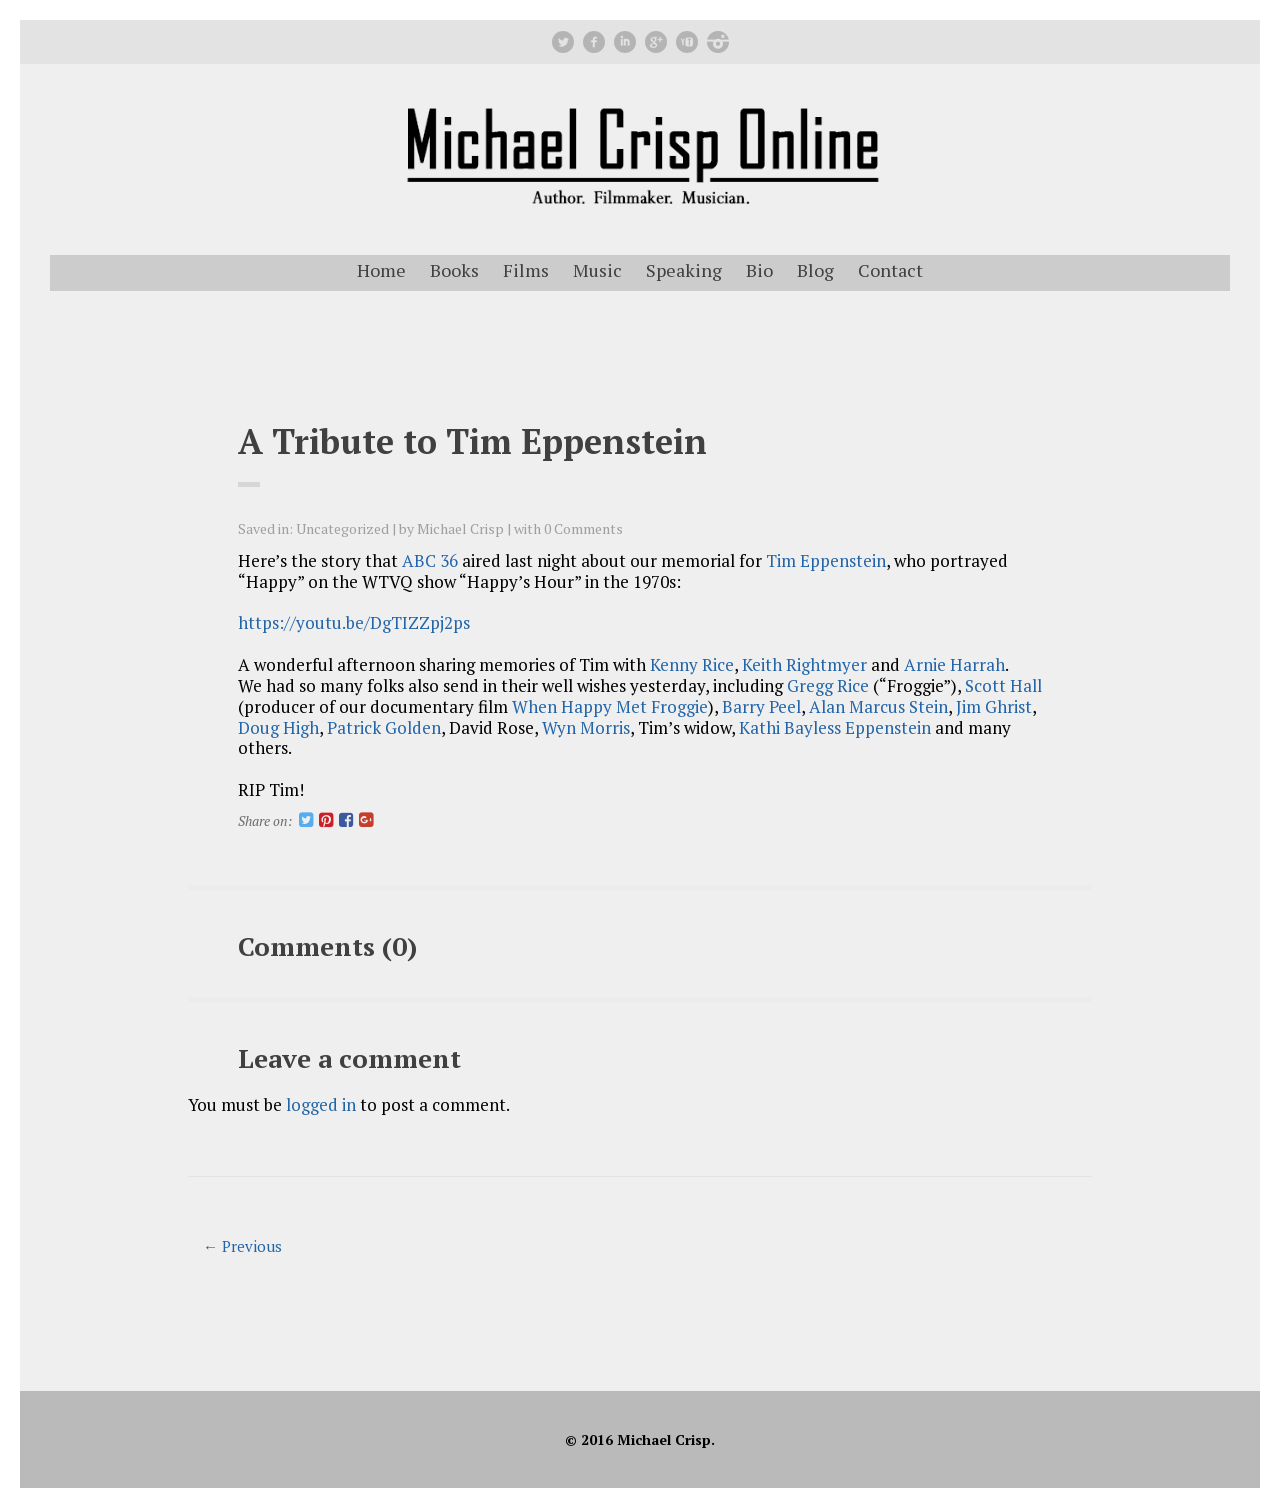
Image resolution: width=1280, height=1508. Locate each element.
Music (597, 270)
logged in (321, 1104)
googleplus (656, 42)
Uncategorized (342, 528)
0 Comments (583, 528)
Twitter (563, 42)
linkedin (625, 42)
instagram (718, 42)
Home (381, 270)
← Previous (242, 1246)
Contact (890, 270)
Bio (759, 270)
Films (526, 270)
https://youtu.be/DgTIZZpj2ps (354, 622)
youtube (687, 42)
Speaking (684, 270)
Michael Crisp (460, 528)
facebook (594, 42)
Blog (815, 270)
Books (454, 270)
